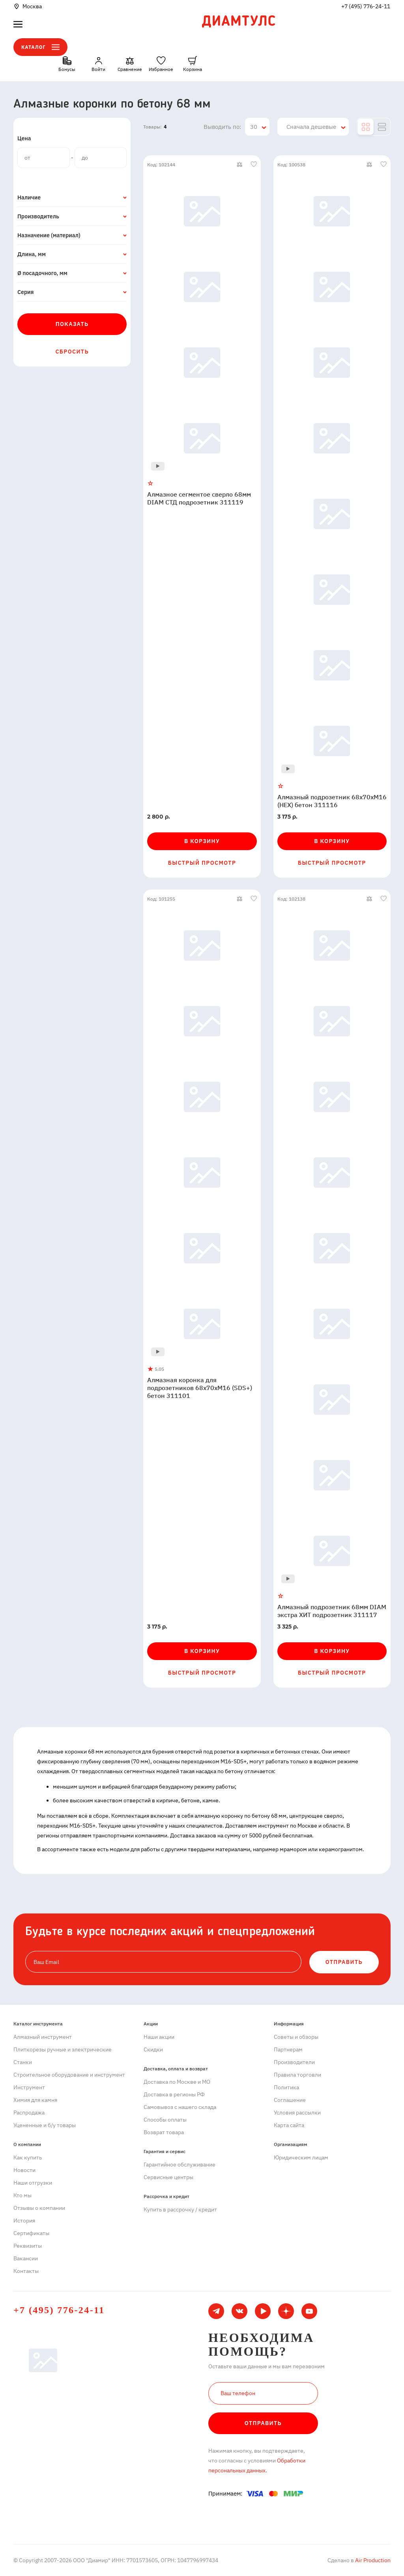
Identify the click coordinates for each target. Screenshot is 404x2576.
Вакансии (25, 2258)
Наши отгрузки (32, 2182)
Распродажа (29, 2112)
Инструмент (29, 2087)
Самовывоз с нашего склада (180, 2107)
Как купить (27, 2157)
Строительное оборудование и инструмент (69, 2074)
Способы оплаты (165, 2119)
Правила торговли (297, 2074)
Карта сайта (289, 2125)
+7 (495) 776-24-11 (365, 6)
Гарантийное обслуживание (179, 2164)
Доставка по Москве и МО (177, 2081)
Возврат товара (164, 2132)
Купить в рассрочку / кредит (180, 2209)
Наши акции (159, 2036)
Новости (24, 2170)
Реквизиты (27, 2245)
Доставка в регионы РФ (174, 2094)
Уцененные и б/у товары (44, 2125)
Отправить (263, 2423)
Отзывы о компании (39, 2207)
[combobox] (257, 127)
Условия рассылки (297, 2112)
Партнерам (288, 2049)
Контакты (26, 2270)
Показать (72, 324)
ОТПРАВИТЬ (344, 1962)
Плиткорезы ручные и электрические (62, 2049)
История (24, 2220)
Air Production (372, 2560)
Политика (286, 2087)
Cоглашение (290, 2099)
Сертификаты (31, 2233)
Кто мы (22, 2195)
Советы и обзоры (296, 2036)
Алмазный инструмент (42, 2036)
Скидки (153, 2049)
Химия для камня (35, 2099)
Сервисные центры (168, 2177)
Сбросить (72, 351)
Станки (22, 2062)
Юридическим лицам (301, 2157)
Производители (294, 2062)
